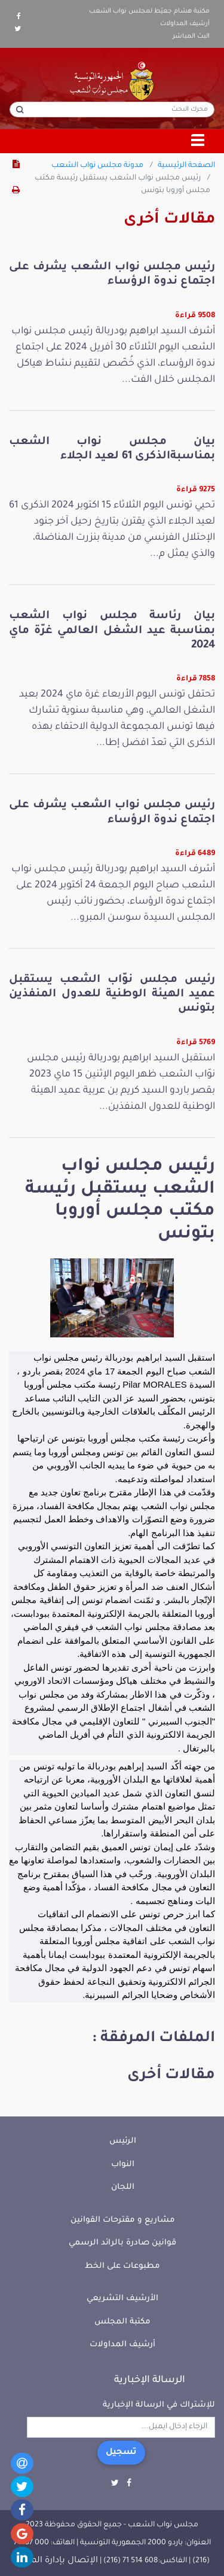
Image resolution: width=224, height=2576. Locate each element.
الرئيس (122, 2141)
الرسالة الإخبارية (149, 2380)
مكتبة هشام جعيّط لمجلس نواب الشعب (149, 11)
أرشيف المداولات (185, 24)
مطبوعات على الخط (122, 2266)
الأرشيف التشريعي (122, 2298)
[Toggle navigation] (198, 141)
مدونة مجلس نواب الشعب (97, 166)
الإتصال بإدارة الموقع (56, 2561)
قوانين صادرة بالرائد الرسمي (122, 2243)
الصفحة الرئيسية (186, 166)
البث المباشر (191, 36)
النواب (122, 2164)
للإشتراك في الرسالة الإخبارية (159, 2405)
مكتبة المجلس (122, 2322)
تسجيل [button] (121, 2453)
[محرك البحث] (112, 109)
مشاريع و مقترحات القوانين (122, 2220)
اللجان (122, 2187)
